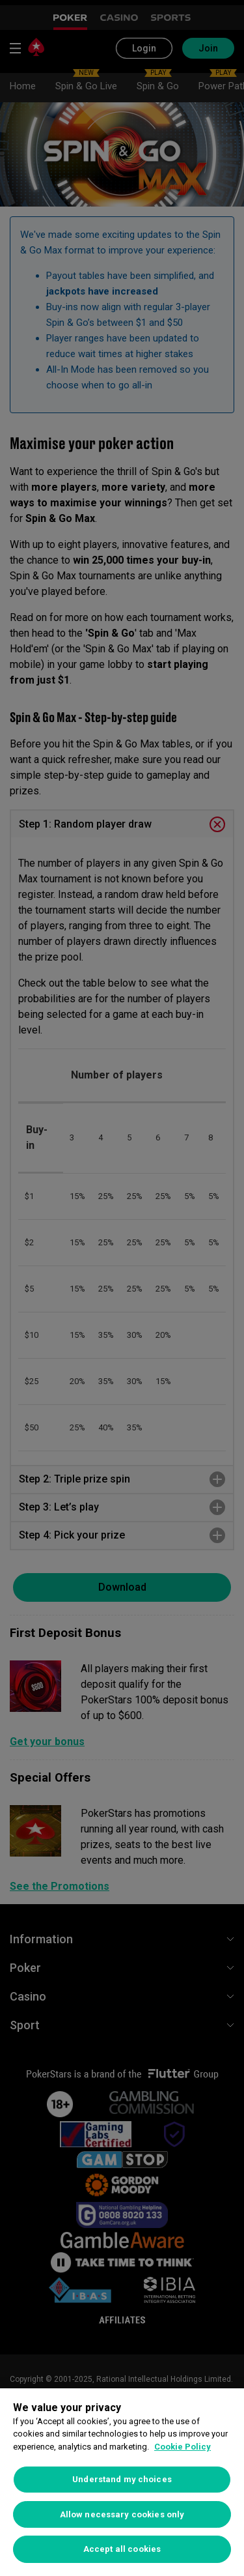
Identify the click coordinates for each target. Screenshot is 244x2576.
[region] (122, 2482)
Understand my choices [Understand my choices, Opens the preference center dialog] (122, 2479)
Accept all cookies (122, 2549)
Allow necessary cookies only (122, 2514)
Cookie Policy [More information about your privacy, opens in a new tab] (182, 2447)
